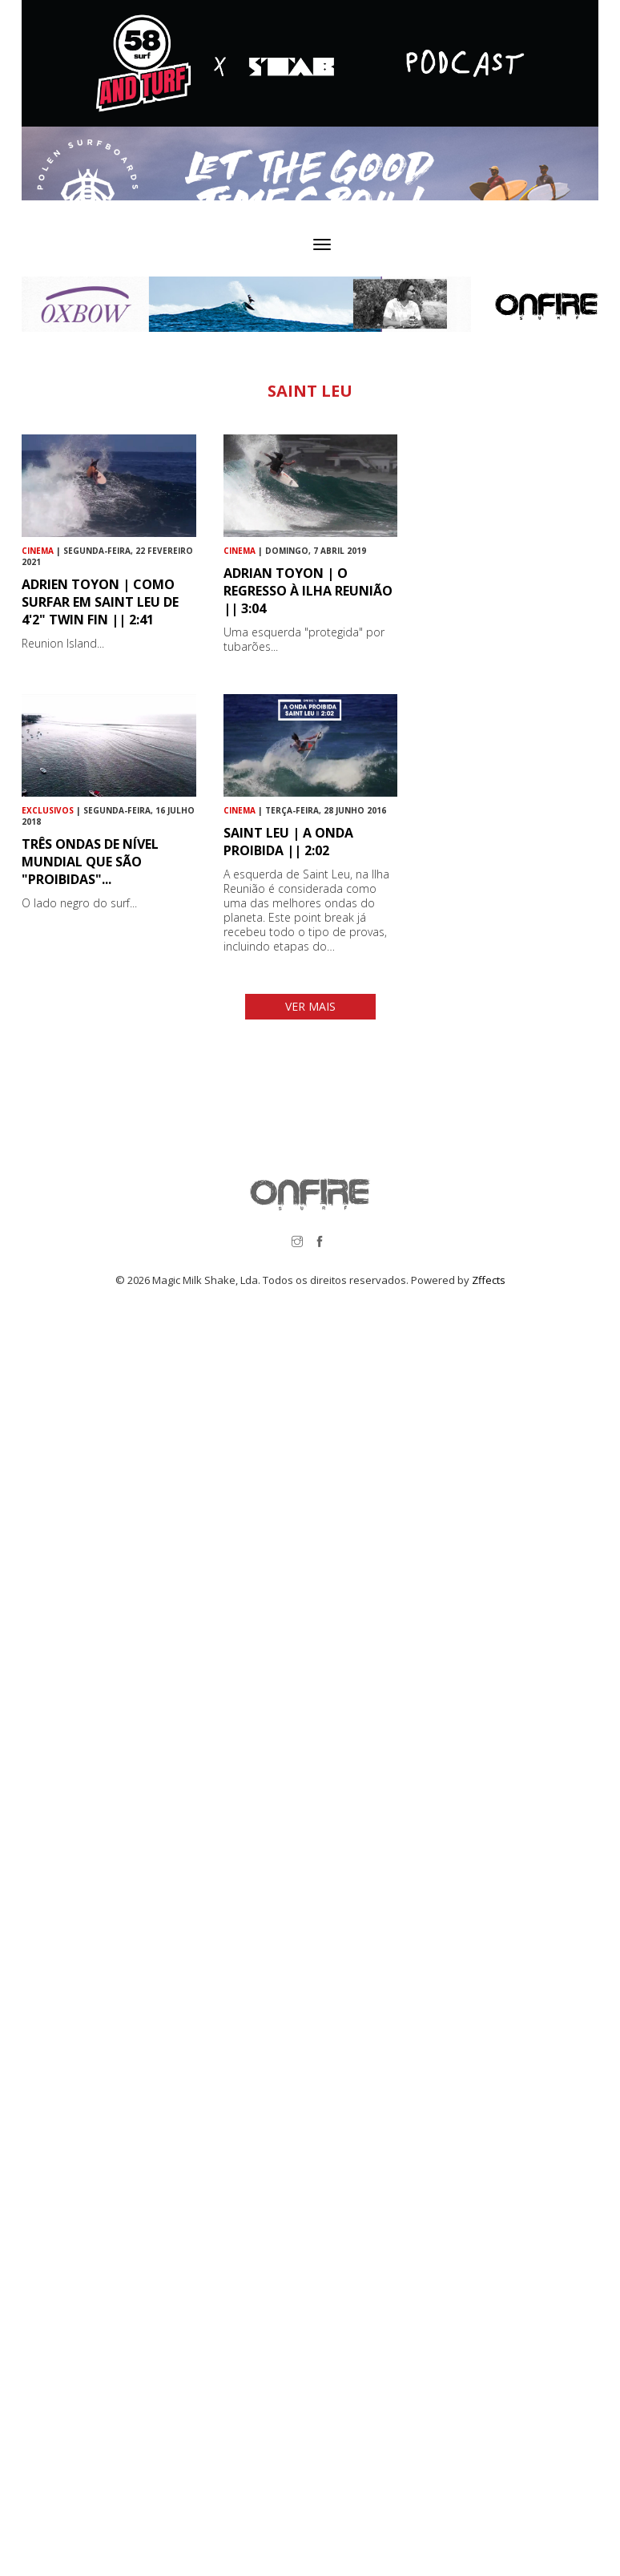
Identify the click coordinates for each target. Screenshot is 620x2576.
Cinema (38, 550)
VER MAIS (310, 1006)
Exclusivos (48, 810)
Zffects (488, 1280)
